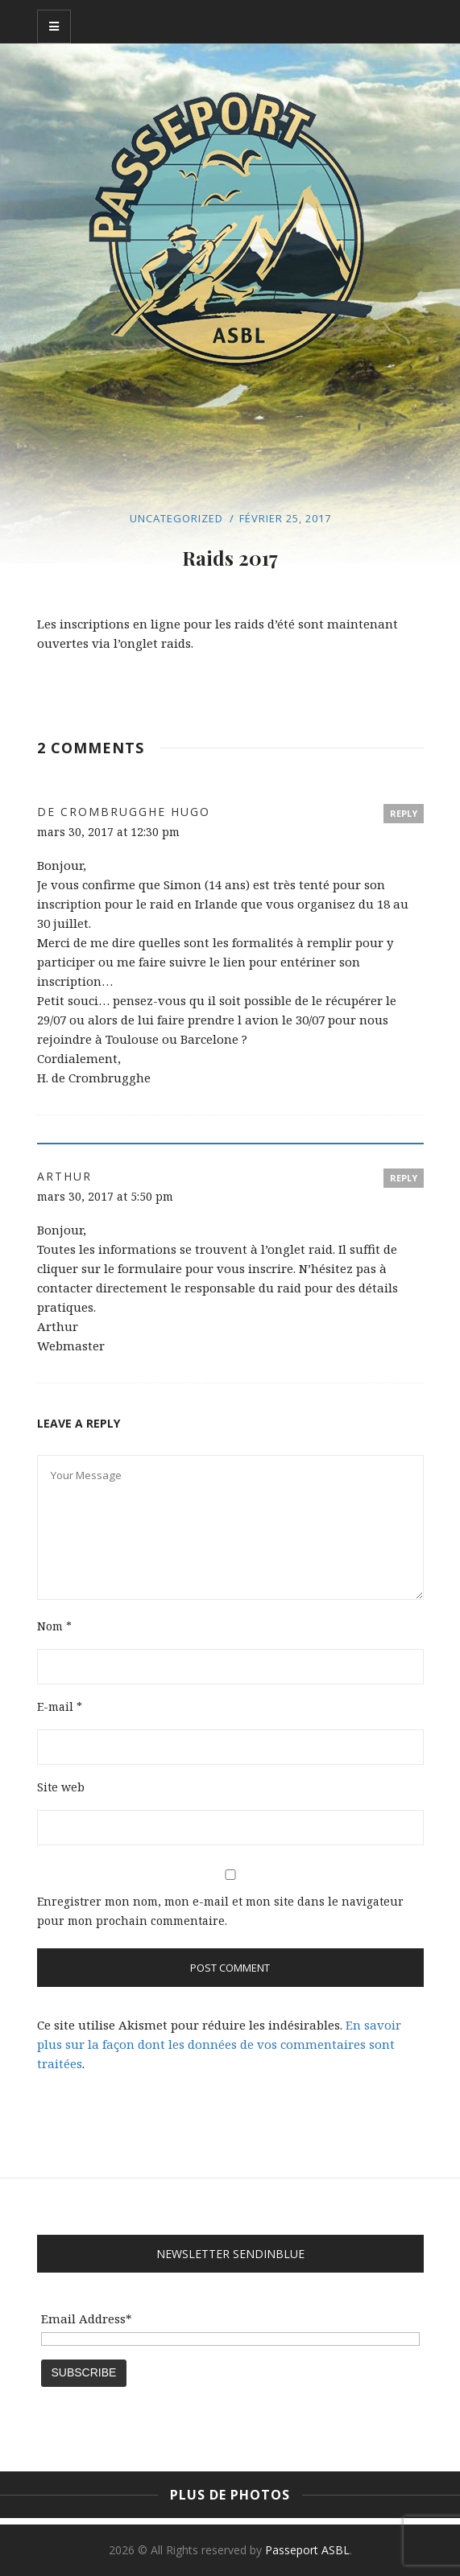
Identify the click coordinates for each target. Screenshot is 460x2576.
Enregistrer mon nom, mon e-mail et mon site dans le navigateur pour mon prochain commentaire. (220, 1911)
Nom (54, 1626)
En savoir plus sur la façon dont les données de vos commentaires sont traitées (219, 2044)
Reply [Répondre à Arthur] (403, 1178)
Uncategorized (176, 518)
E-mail (59, 1706)
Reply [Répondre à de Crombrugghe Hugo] (403, 813)
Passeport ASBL (307, 2549)
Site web (61, 1787)
